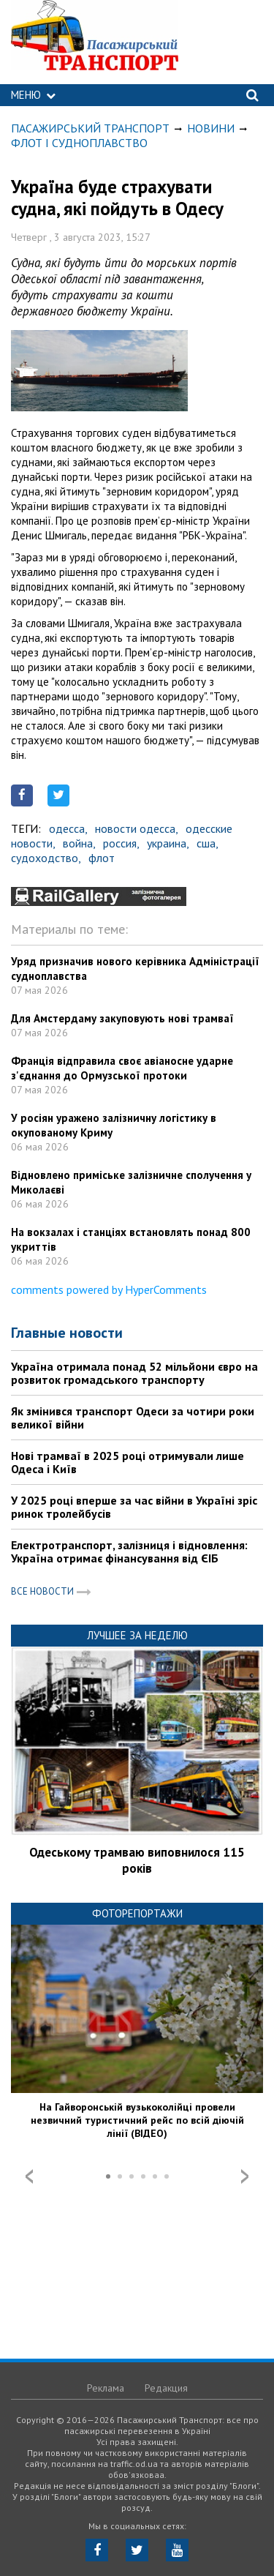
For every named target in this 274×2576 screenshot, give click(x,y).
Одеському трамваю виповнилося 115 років (137, 1860)
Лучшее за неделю (137, 1635)
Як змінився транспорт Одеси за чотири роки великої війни (132, 1417)
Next (244, 2176)
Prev (29, 2176)
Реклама (105, 2388)
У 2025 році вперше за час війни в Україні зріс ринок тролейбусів (134, 1507)
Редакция (166, 2388)
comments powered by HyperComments (109, 1289)
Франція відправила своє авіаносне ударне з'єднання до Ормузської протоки (122, 1068)
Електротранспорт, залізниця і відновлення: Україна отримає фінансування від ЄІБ (129, 1551)
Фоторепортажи (137, 1913)
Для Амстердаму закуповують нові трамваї (122, 1018)
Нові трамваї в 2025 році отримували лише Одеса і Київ (127, 1462)
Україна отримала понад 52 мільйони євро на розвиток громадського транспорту (134, 1373)
